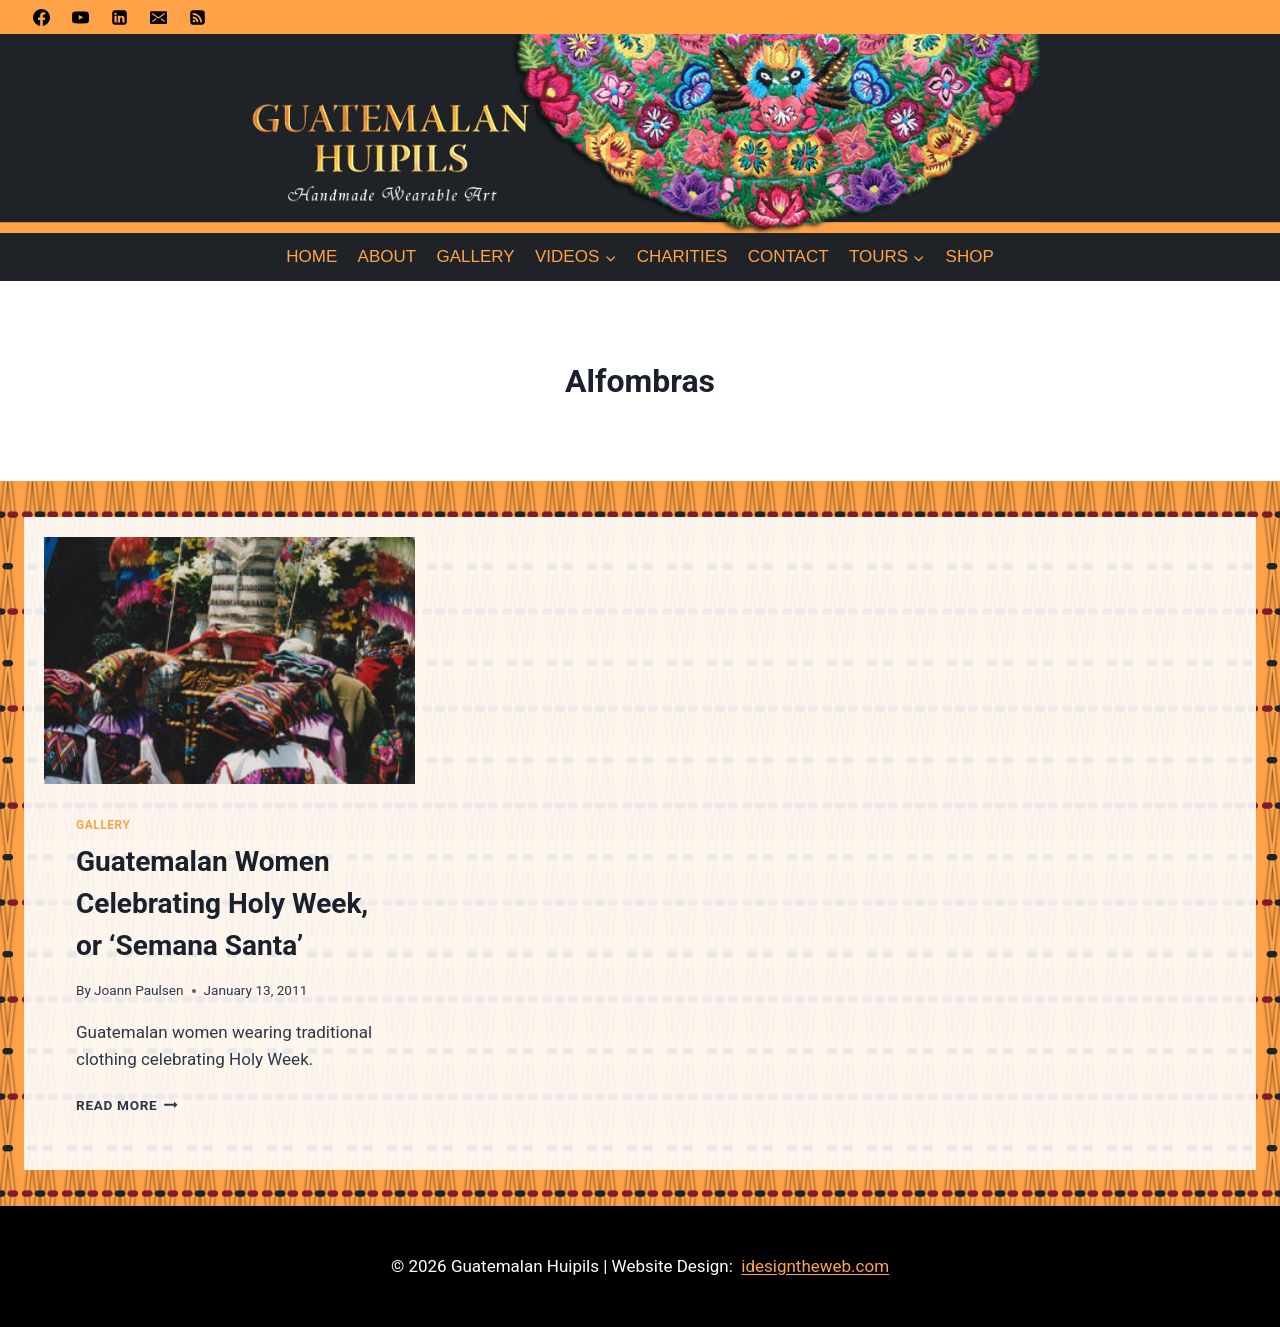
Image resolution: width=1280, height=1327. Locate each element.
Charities (682, 256)
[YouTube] (80, 17)
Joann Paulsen (138, 990)
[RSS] (197, 17)
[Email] (158, 17)
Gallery (476, 256)
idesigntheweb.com (815, 1266)
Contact (788, 256)
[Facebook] (41, 17)
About (387, 256)
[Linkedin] (119, 17)
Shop (970, 256)
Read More (127, 1105)
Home (311, 256)
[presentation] (229, 660)
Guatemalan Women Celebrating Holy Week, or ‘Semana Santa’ (222, 903)
